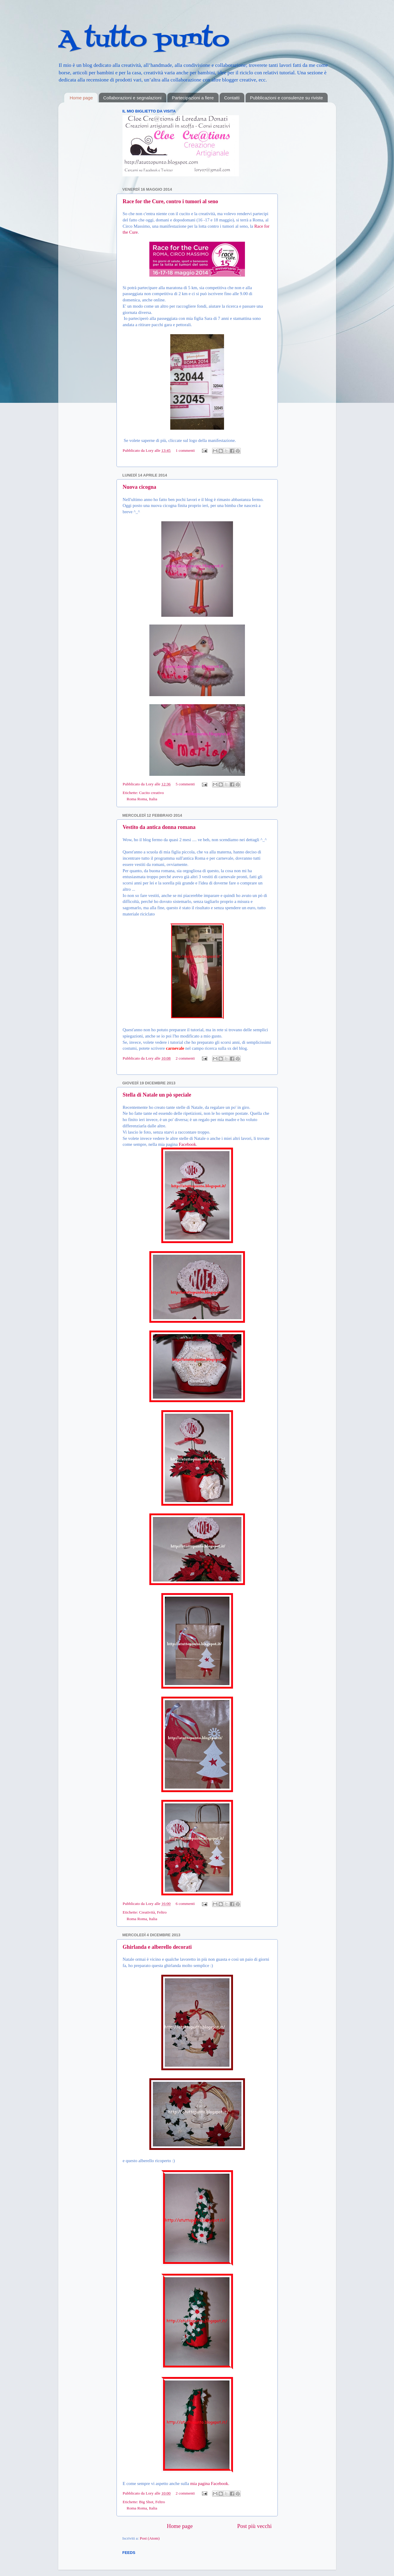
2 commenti (185, 1058)
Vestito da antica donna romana (159, 827)
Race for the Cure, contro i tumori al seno (170, 201)
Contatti (232, 97)
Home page (81, 97)
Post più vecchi (254, 2526)
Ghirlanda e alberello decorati (157, 1947)
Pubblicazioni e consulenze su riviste (286, 97)
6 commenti (185, 1903)
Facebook (187, 1144)
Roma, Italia (147, 799)
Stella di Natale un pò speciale (157, 1095)
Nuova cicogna (140, 487)
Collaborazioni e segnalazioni (132, 97)
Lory (150, 450)
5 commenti (185, 784)
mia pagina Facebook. (209, 2483)
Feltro (162, 1912)
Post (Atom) (150, 2538)
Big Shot (146, 2502)
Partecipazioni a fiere (193, 97)
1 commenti (185, 450)
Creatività (147, 1912)
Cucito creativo (151, 792)
